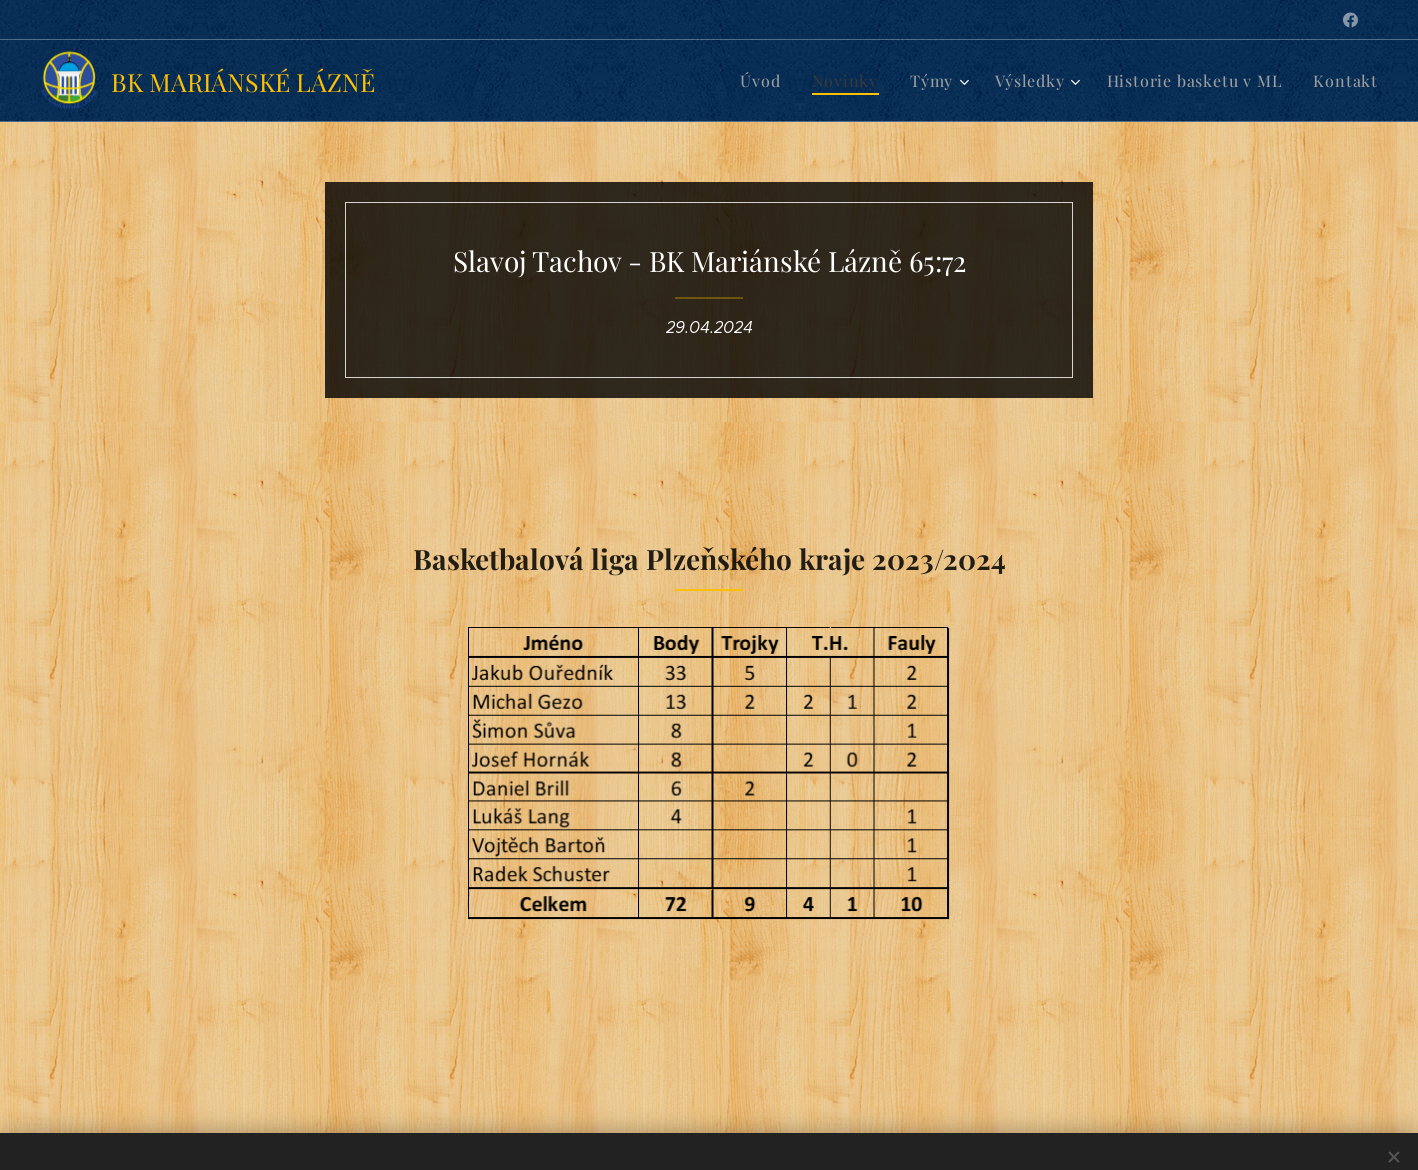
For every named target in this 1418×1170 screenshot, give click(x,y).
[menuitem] (787, 81)
